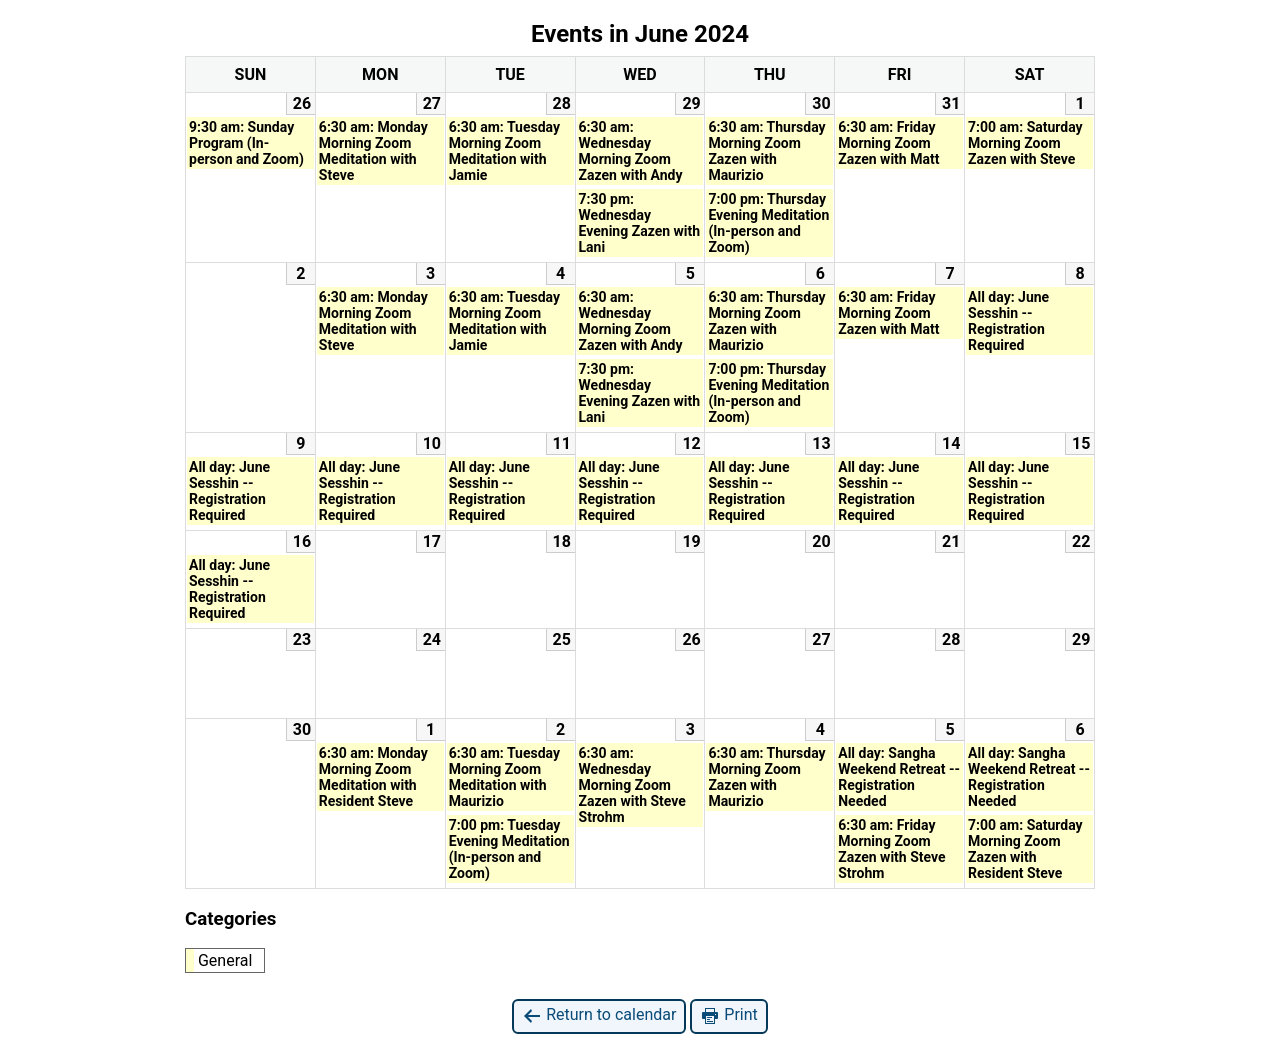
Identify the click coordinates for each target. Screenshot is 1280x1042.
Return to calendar (599, 1015)
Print (728, 1015)
